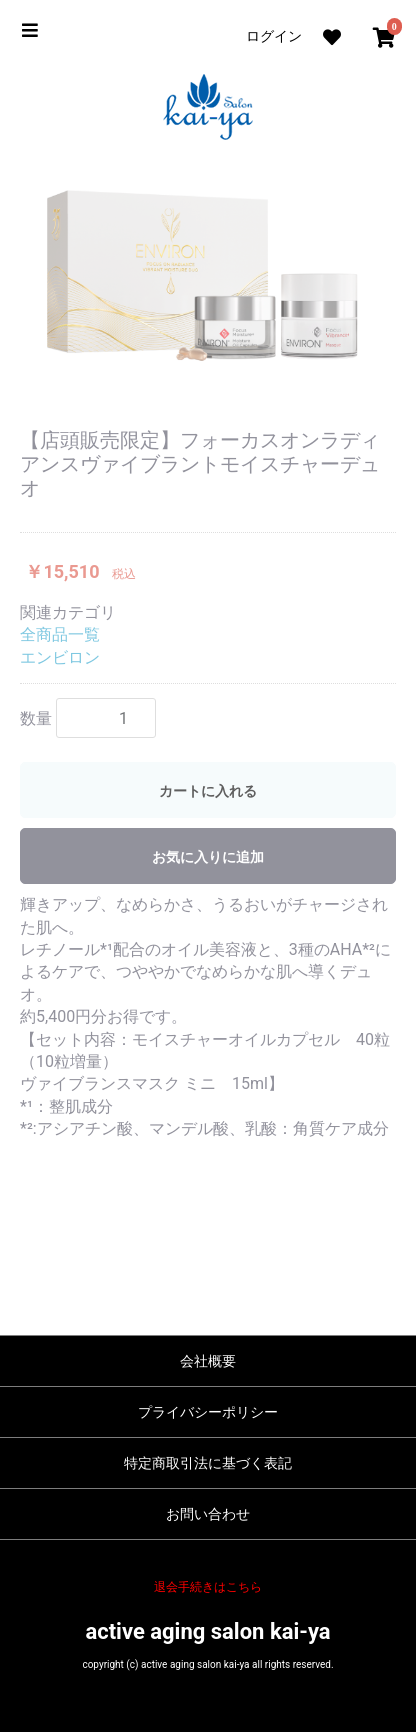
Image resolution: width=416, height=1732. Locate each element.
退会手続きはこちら (208, 1587)
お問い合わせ (208, 1514)
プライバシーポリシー (208, 1412)
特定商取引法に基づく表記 (208, 1463)
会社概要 (208, 1361)
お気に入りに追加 (208, 857)
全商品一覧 (60, 634)
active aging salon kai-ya (207, 1631)
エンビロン (60, 657)
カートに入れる (208, 791)
